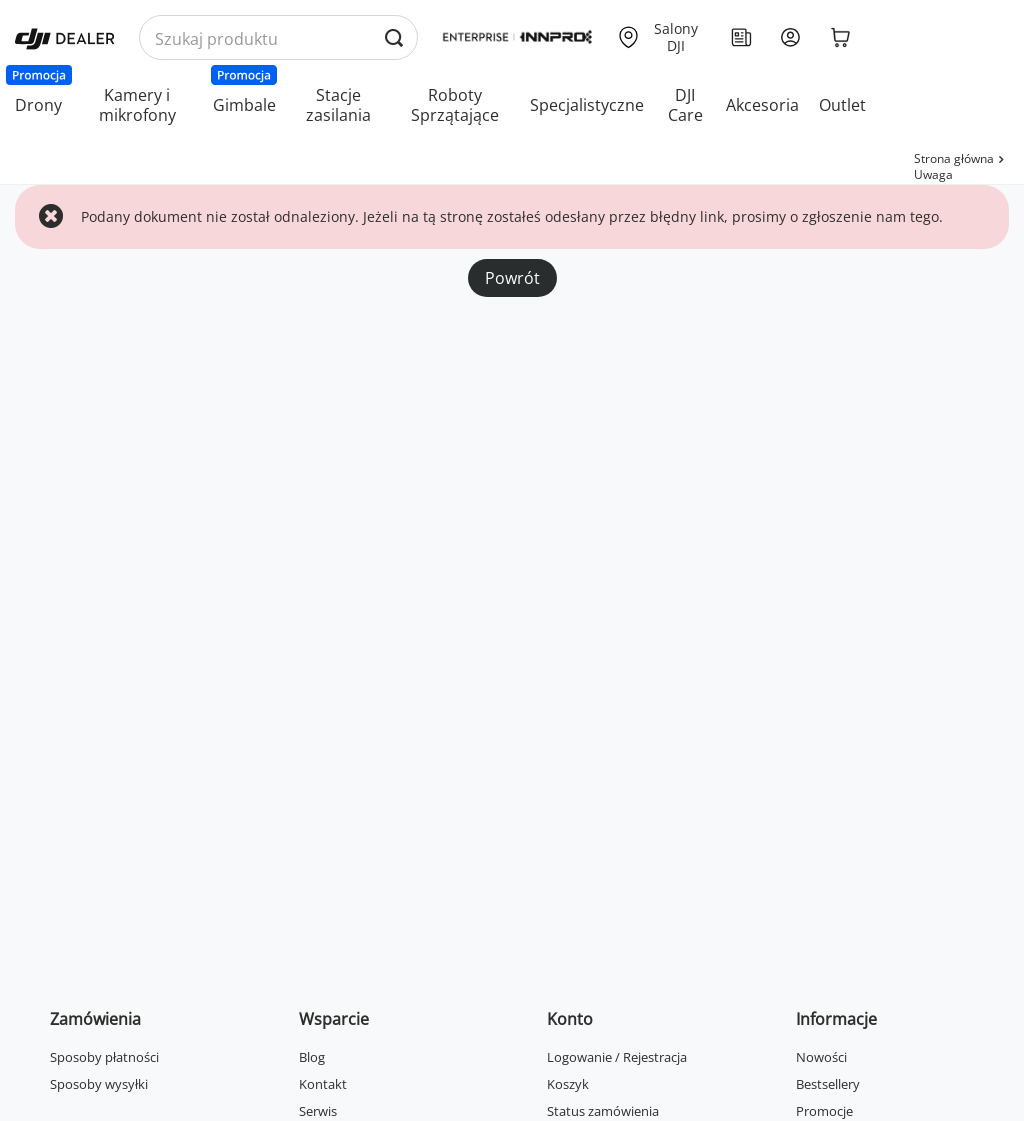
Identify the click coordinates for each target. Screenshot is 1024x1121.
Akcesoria (762, 105)
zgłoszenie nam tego (870, 216)
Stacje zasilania (338, 105)
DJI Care (685, 105)
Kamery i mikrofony (137, 105)
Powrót (512, 278)
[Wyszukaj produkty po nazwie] (278, 38)
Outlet (842, 105)
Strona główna (954, 158)
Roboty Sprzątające (455, 105)
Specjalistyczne (587, 105)
